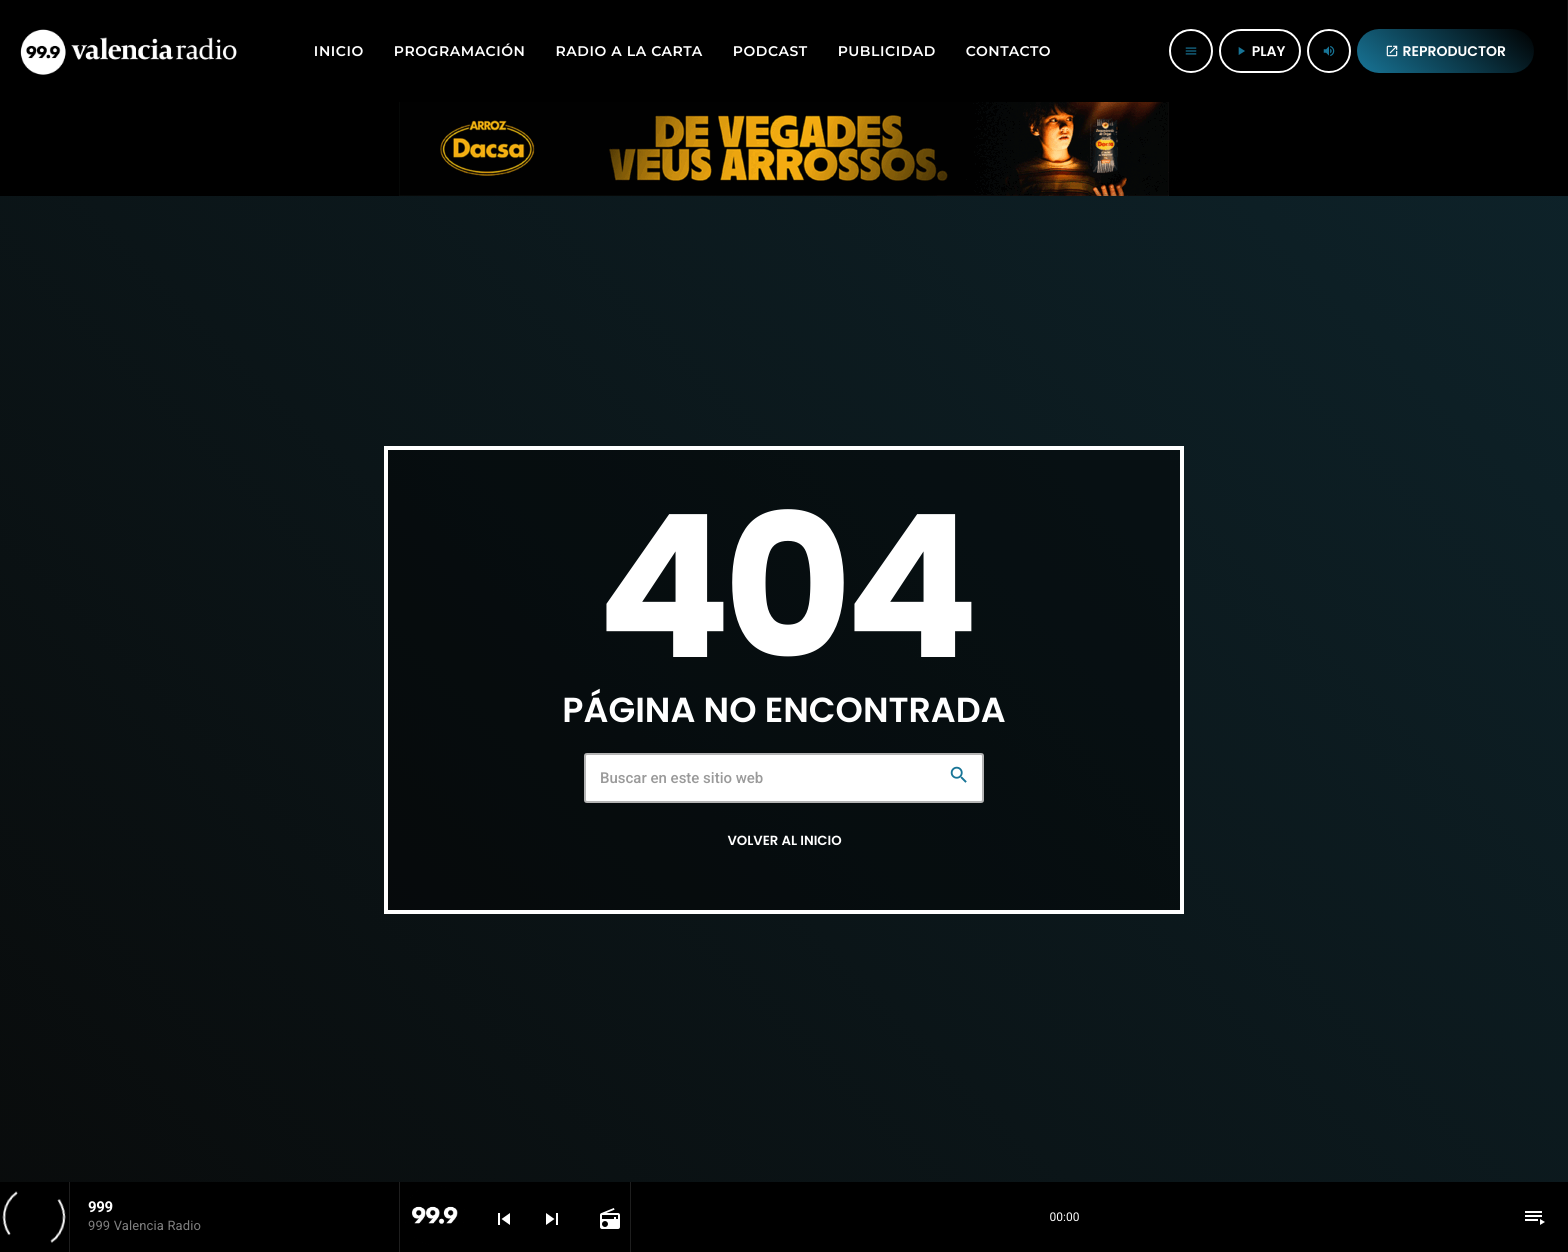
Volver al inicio (784, 840)
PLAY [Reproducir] (1260, 51)
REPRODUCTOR (1446, 51)
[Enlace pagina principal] (128, 51)
